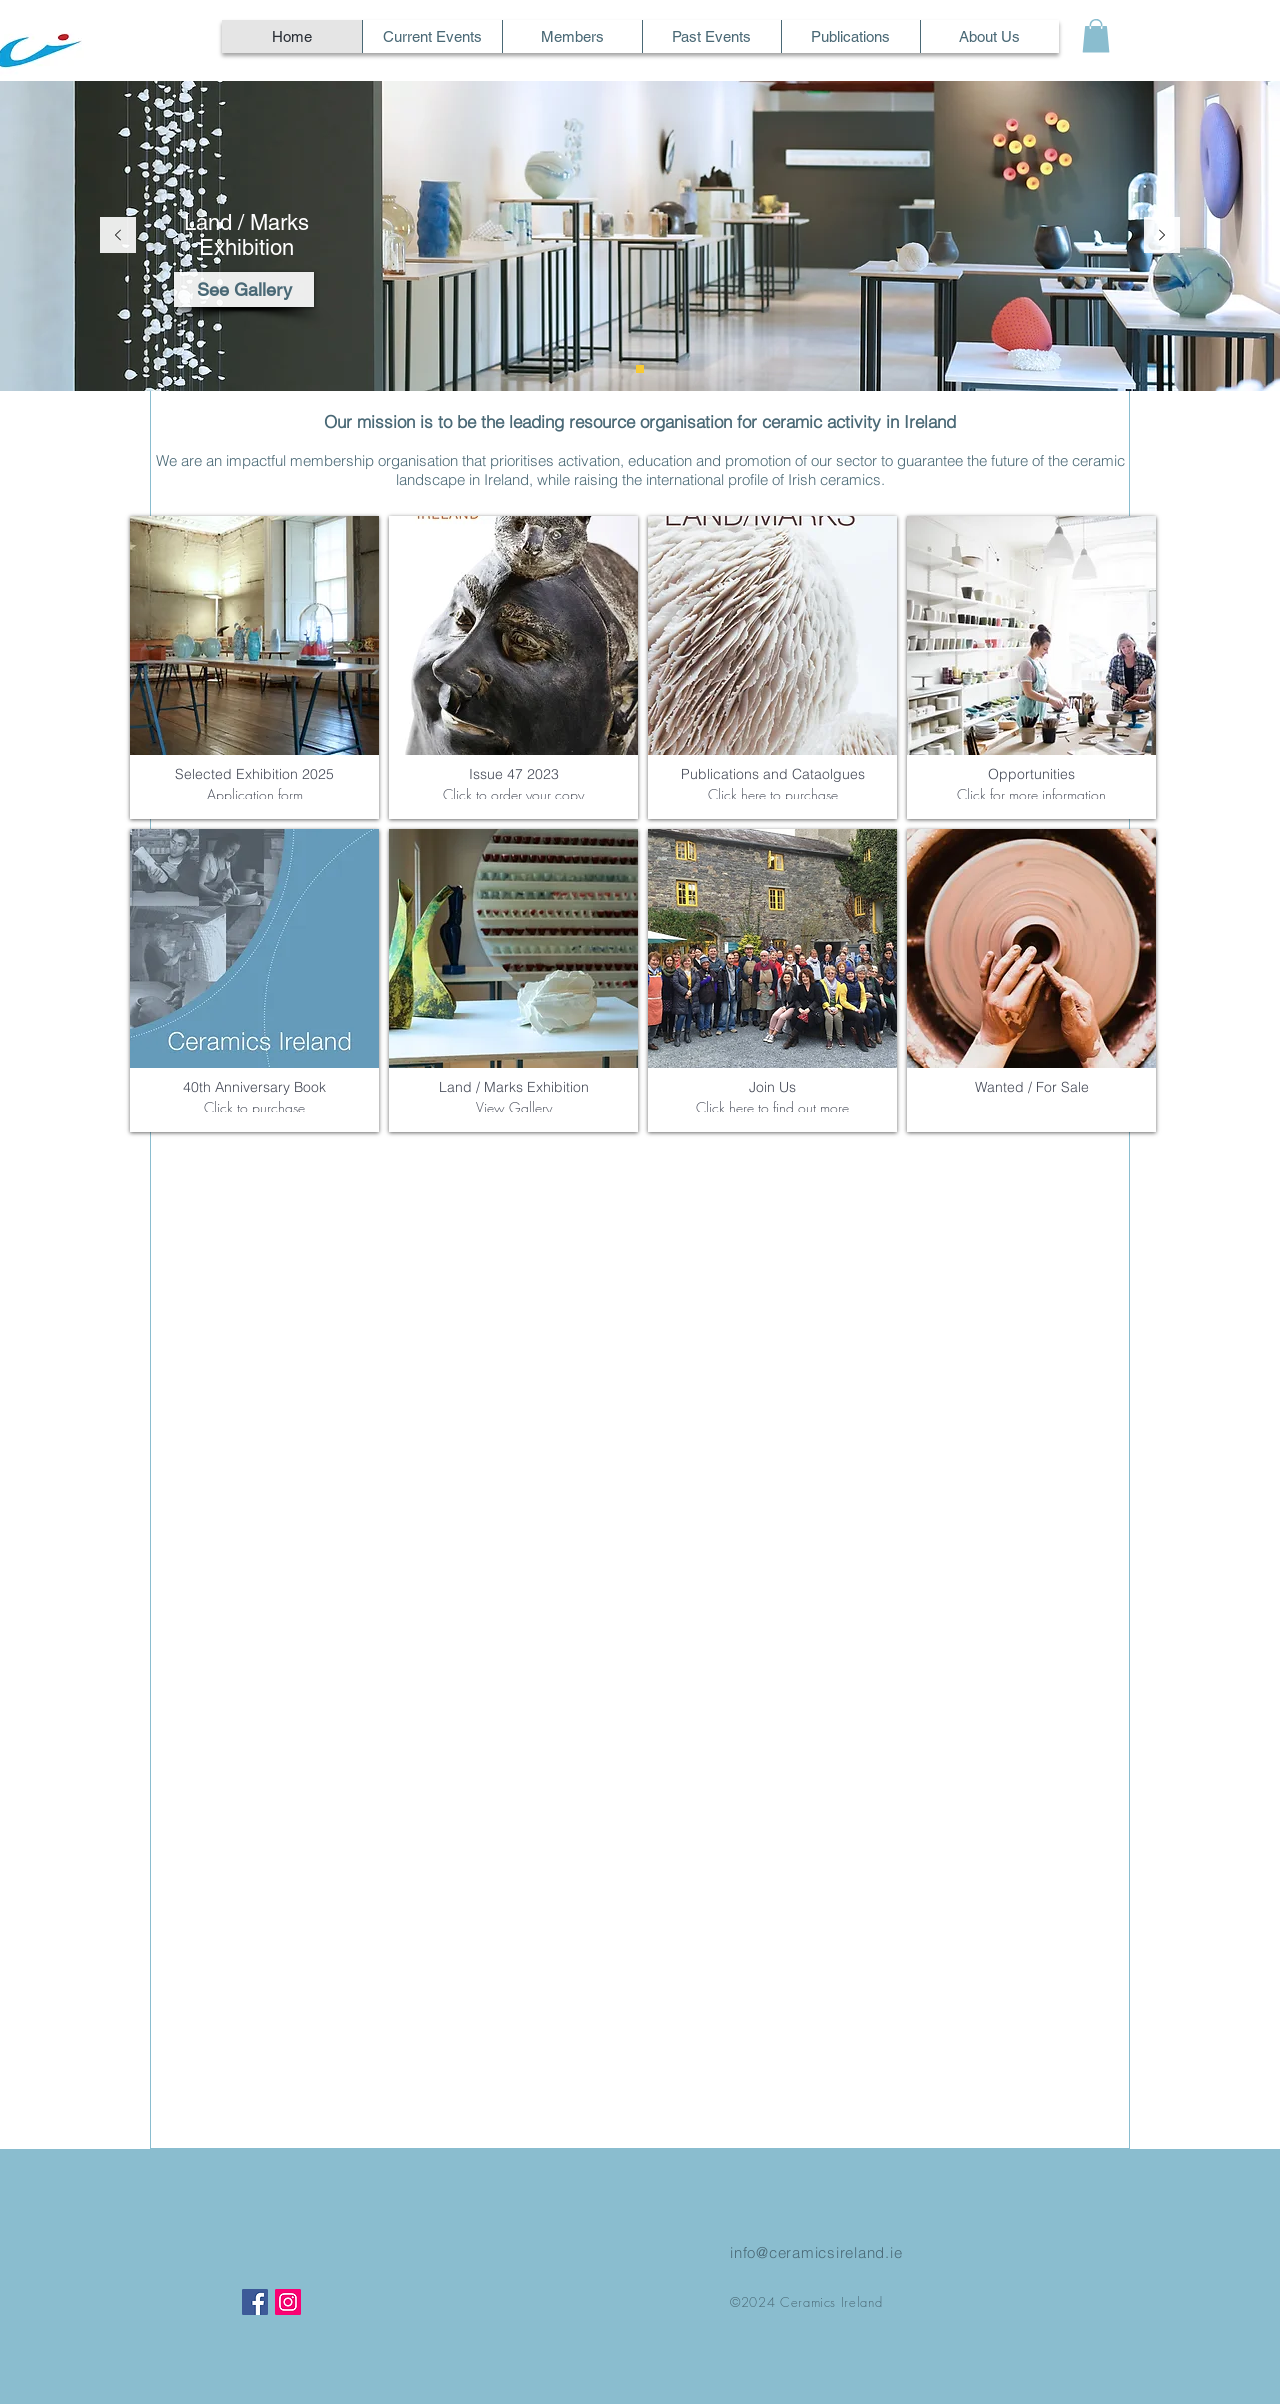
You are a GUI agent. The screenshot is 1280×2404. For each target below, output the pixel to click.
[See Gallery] (244, 289)
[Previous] (118, 236)
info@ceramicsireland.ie (816, 2252)
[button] (1096, 35)
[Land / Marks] (640, 369)
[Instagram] (288, 2302)
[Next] (1162, 236)
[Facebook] (255, 2302)
